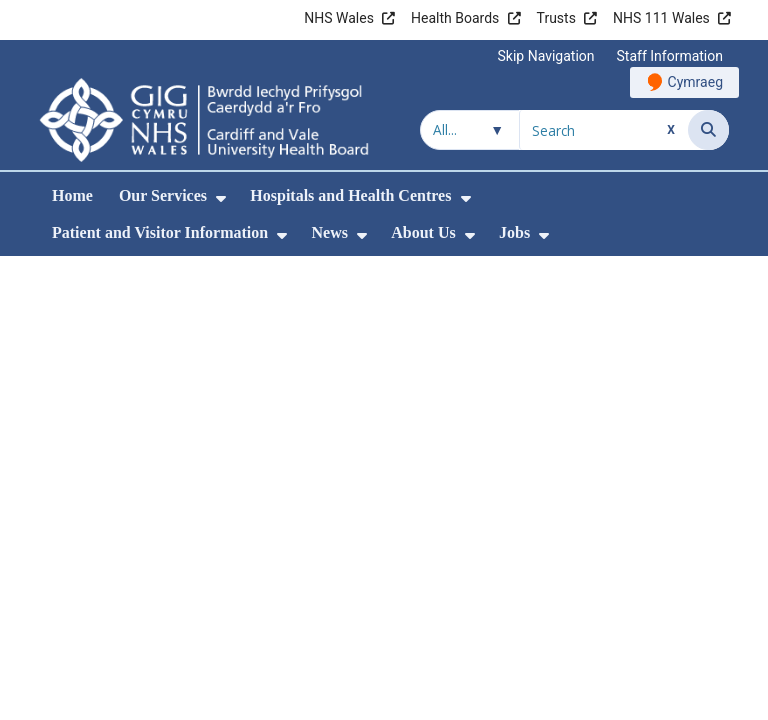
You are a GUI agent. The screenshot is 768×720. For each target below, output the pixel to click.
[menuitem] (221, 198)
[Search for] (604, 130)
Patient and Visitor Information (160, 232)
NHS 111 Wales (661, 18)
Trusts (556, 18)
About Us (423, 232)
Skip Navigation (546, 56)
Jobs (514, 232)
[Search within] (470, 130)
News (329, 232)
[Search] (708, 130)
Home (72, 195)
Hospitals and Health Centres (350, 195)
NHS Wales (339, 18)
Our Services (163, 195)
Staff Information (670, 56)
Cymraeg (695, 82)
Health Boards (455, 18)
